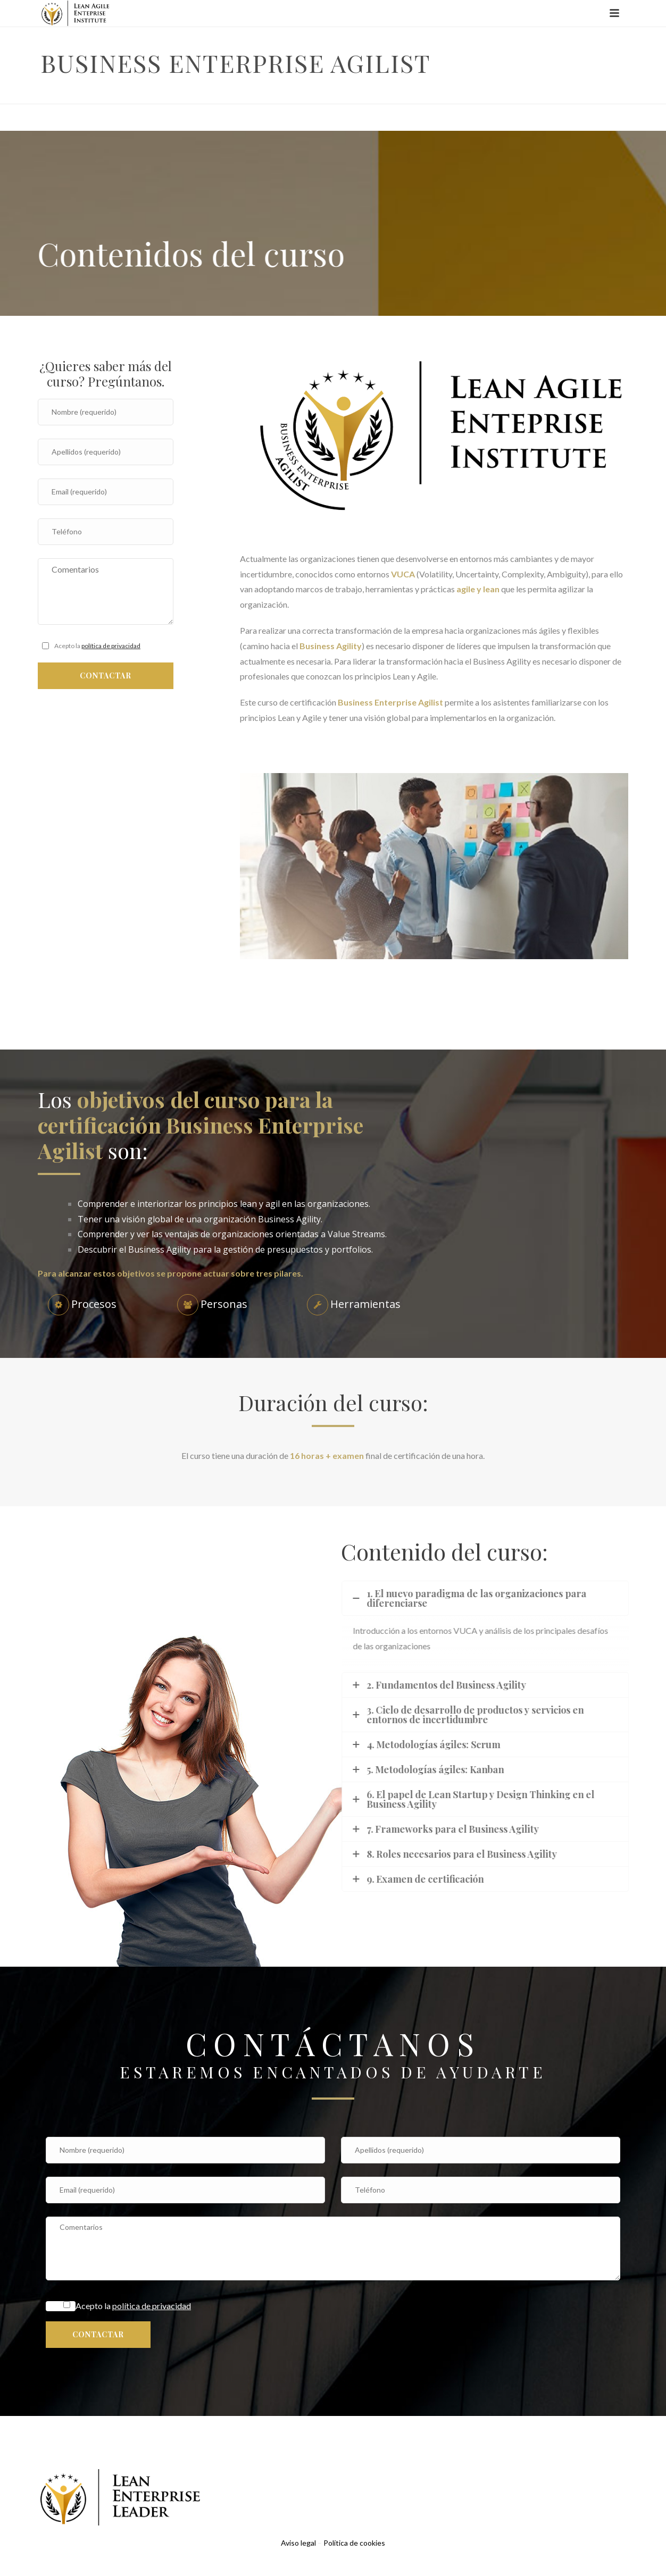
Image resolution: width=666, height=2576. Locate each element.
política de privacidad (110, 646)
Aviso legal (298, 2542)
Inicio (498, 93)
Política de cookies (354, 2542)
